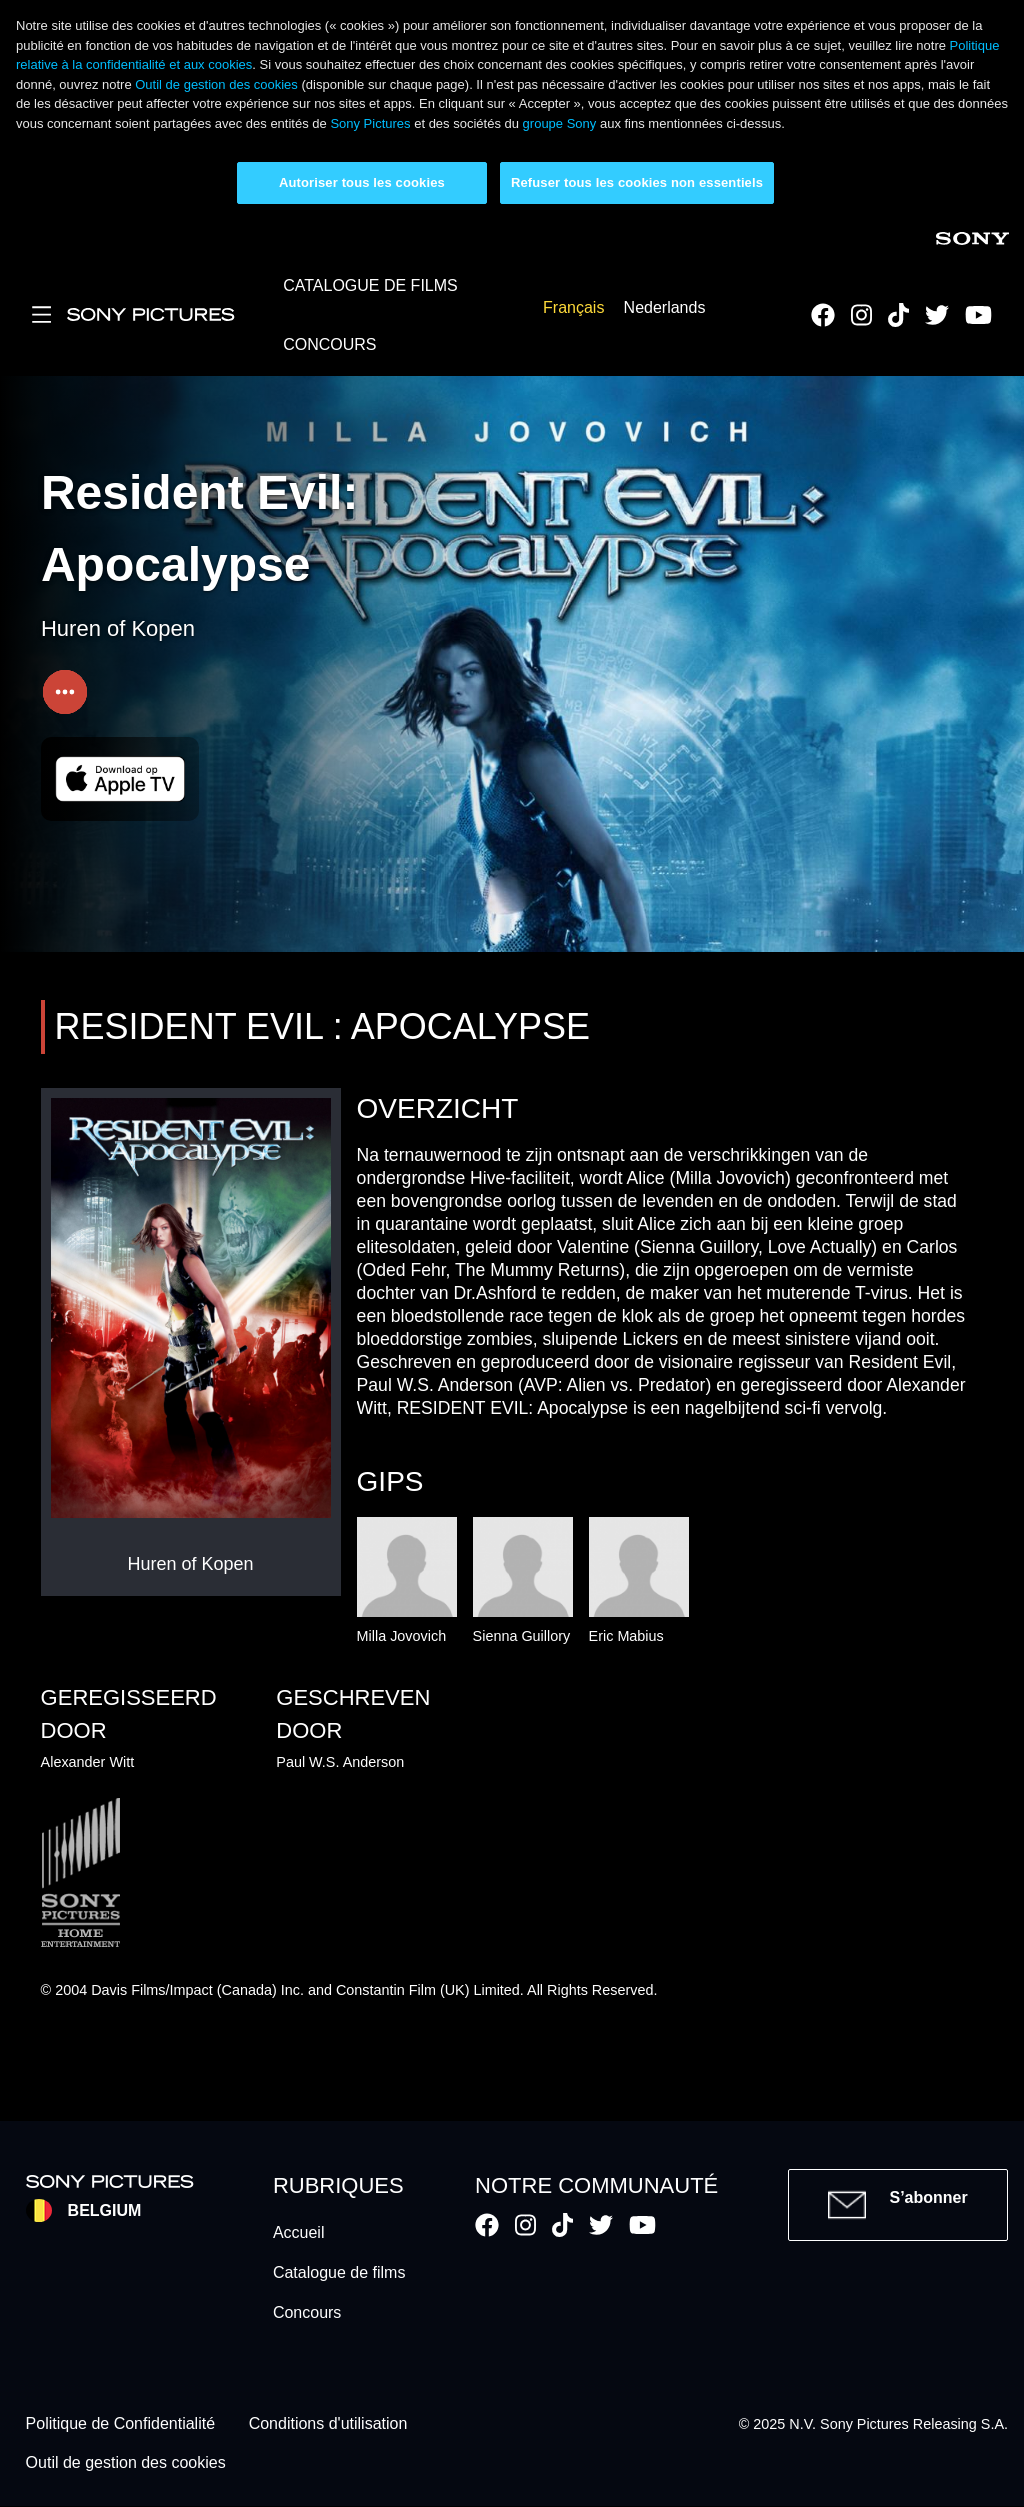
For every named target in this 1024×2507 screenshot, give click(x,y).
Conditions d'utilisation (328, 2424)
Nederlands (665, 308)
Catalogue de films (339, 2272)
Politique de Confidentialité (120, 2424)
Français (573, 308)
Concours (307, 2312)
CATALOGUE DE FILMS (370, 285)
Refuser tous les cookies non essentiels (637, 182)
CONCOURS (329, 344)
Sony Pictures (370, 123)
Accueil (299, 2232)
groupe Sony (560, 123)
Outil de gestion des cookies (216, 84)
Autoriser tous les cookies (362, 182)
